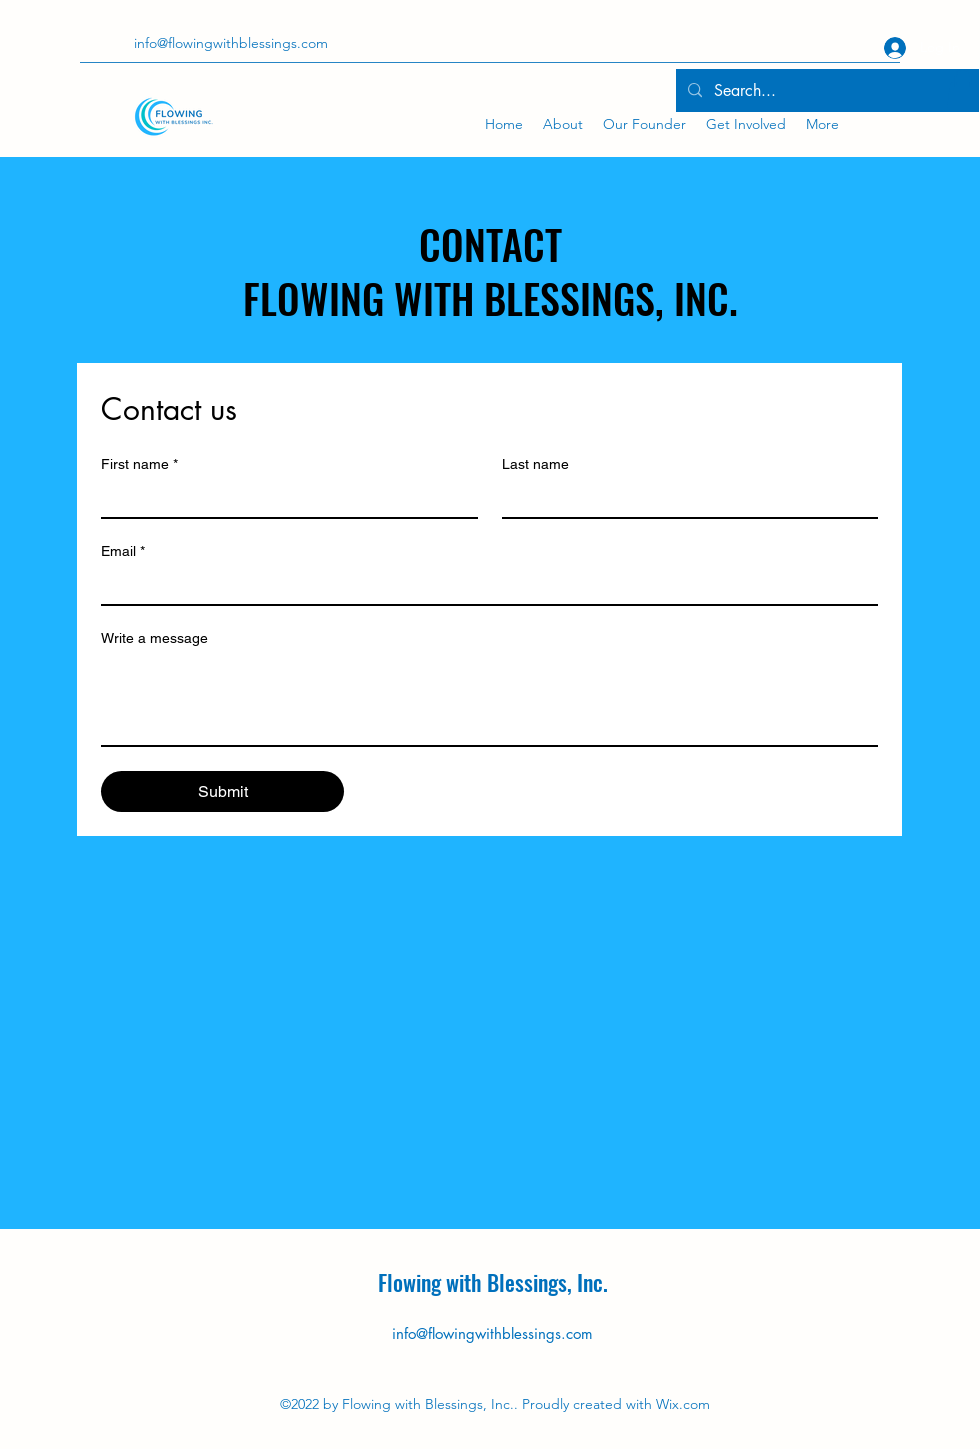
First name (139, 464)
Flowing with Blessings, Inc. (493, 1282)
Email (123, 551)
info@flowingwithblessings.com (492, 1333)
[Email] (483, 586)
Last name (535, 464)
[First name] (283, 499)
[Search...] (825, 91)
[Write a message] (489, 700)
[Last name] (684, 499)
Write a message (154, 638)
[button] (963, 89)
